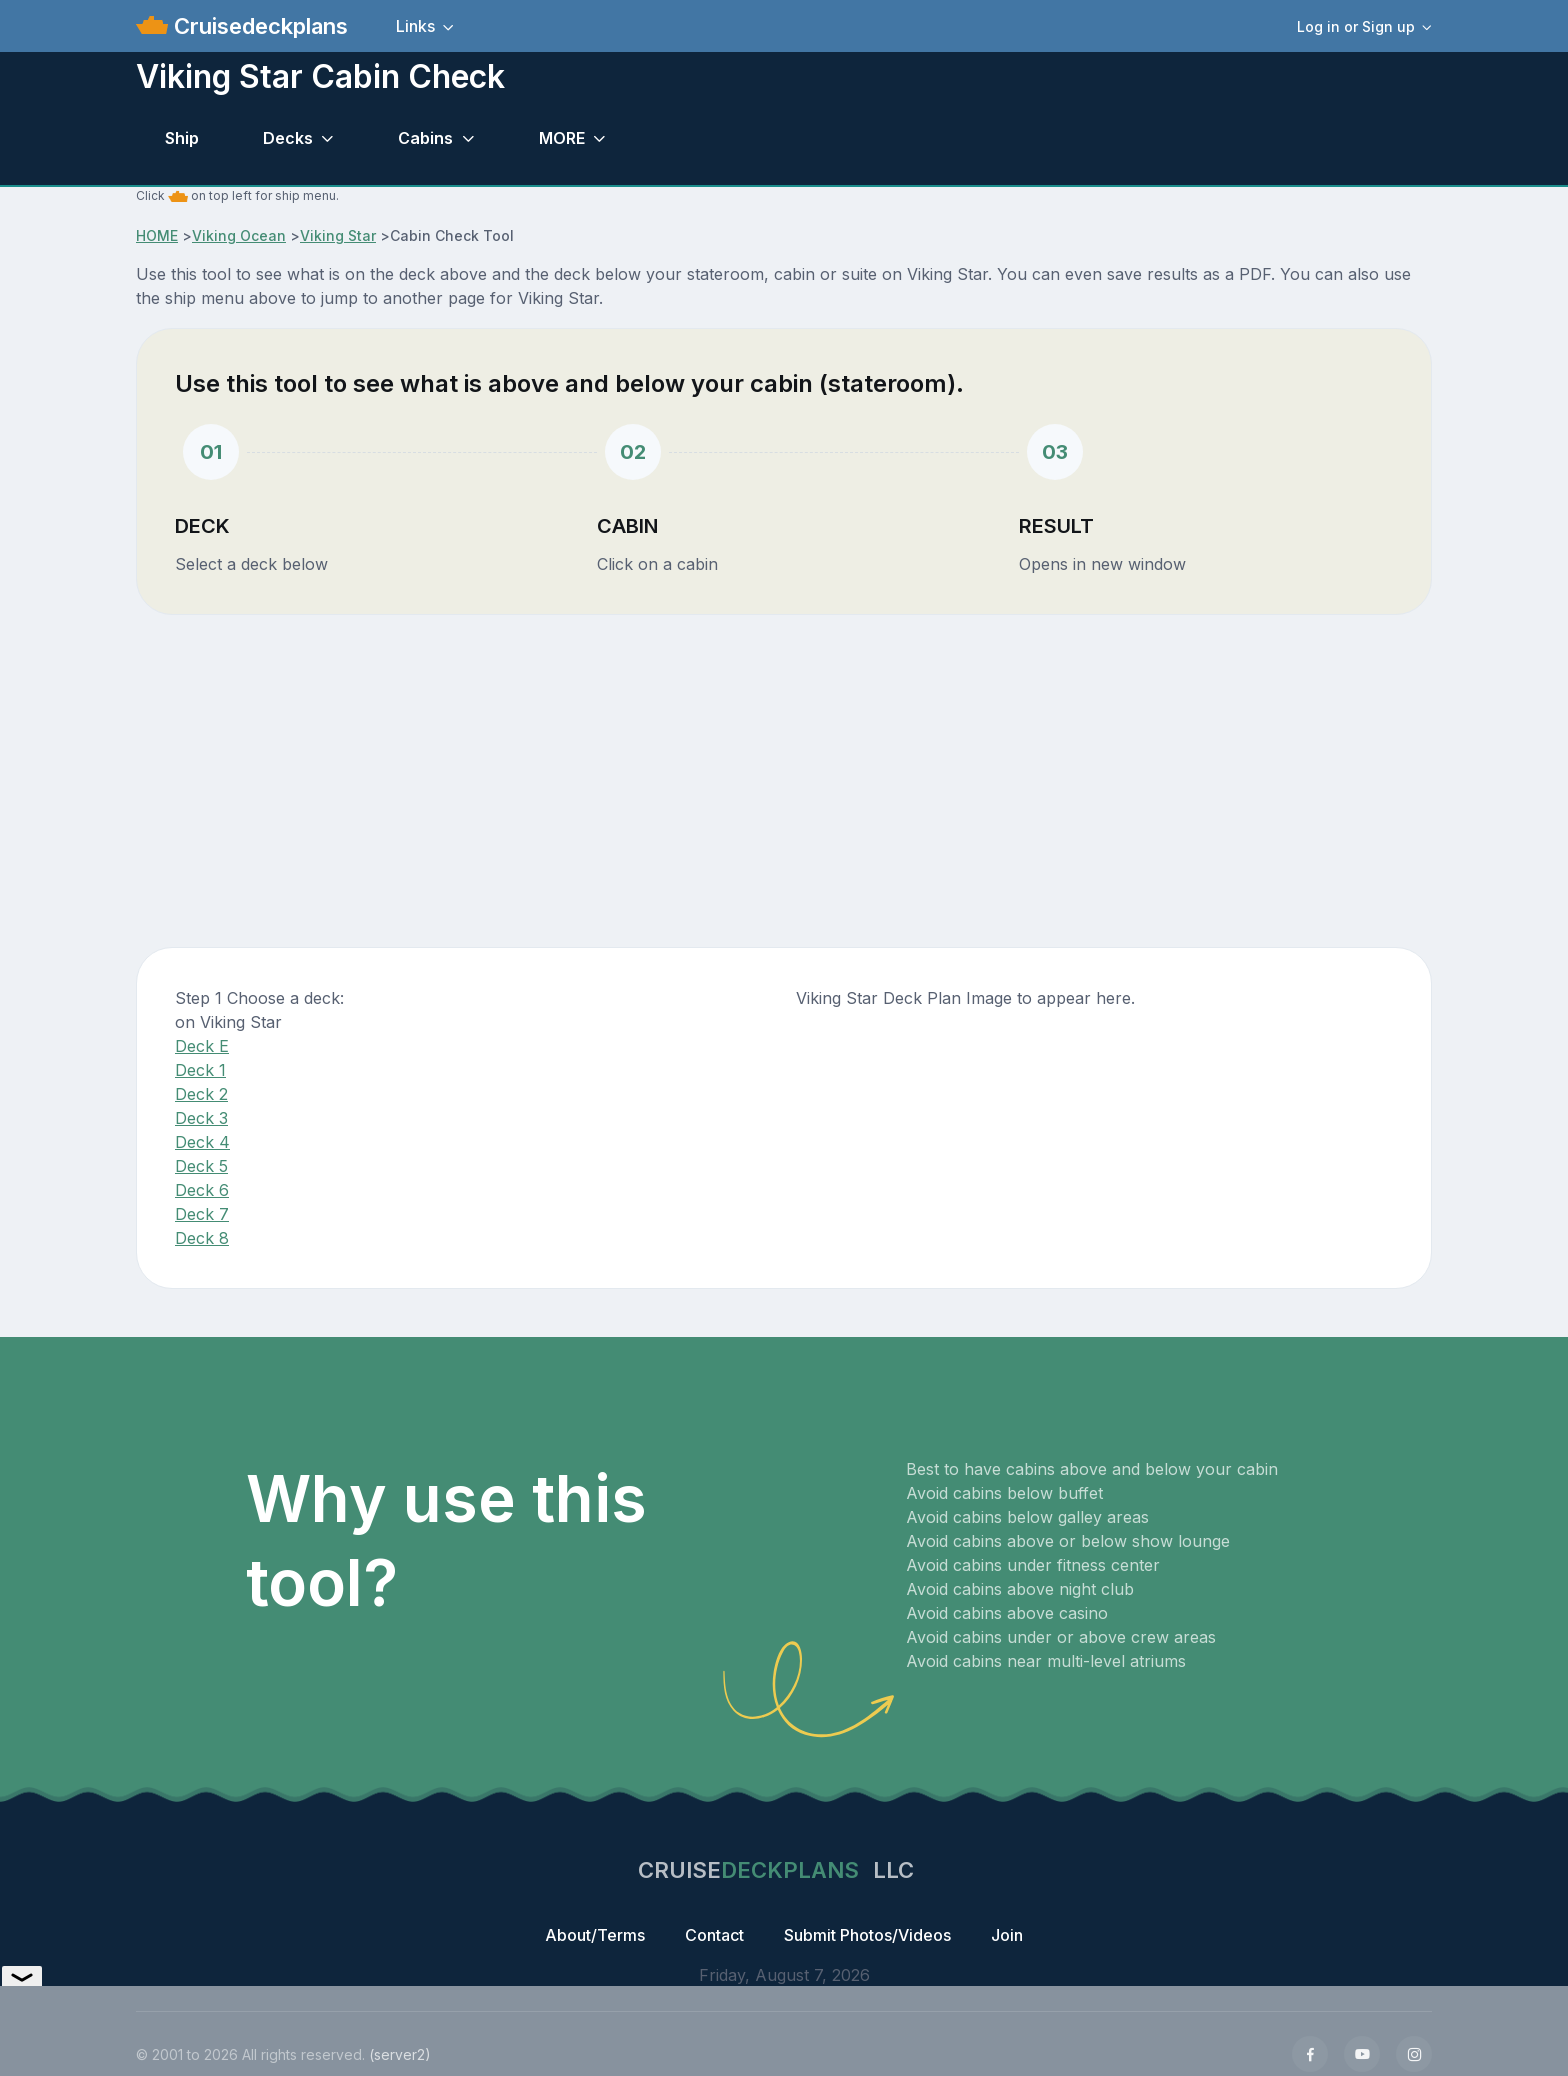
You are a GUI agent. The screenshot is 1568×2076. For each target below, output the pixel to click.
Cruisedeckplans (258, 26)
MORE (562, 138)
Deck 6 (202, 1190)
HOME (157, 235)
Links (415, 26)
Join (1007, 1935)
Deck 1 (200, 1070)
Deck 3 (201, 1118)
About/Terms (595, 1935)
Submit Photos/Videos (867, 1935)
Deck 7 (202, 1214)
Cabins (425, 138)
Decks (288, 138)
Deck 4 (202, 1142)
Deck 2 (201, 1094)
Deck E (202, 1046)
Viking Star (338, 235)
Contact (714, 1935)
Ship (182, 138)
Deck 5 (201, 1166)
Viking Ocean (239, 235)
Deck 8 (202, 1238)
